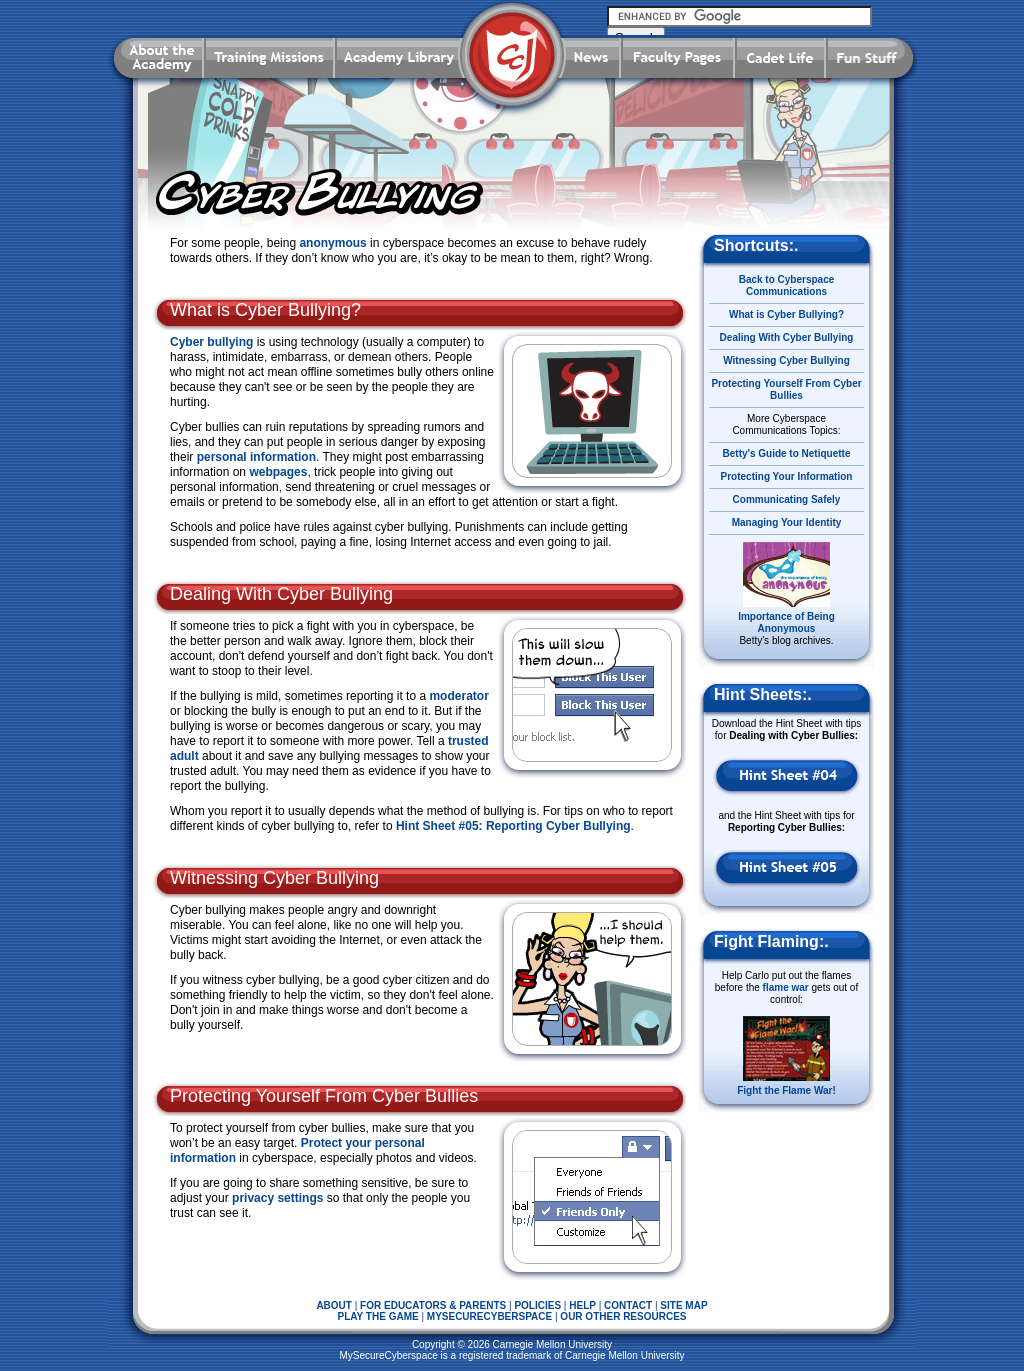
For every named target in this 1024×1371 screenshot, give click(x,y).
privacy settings (277, 1198)
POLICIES (537, 1305)
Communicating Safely (787, 499)
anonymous (332, 243)
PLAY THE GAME (378, 1316)
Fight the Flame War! (786, 1090)
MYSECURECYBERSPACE (489, 1316)
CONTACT (628, 1305)
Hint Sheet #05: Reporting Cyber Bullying (513, 826)
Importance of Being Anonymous (786, 622)
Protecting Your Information (787, 476)
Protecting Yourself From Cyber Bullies (786, 389)
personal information (256, 457)
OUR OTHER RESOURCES (623, 1316)
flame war (786, 987)
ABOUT (334, 1305)
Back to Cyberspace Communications (787, 285)
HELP (582, 1305)
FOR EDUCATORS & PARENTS (433, 1305)
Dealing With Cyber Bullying (787, 337)
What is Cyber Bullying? (786, 314)
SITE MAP (683, 1305)
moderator (458, 696)
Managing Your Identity (787, 522)
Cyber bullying (211, 342)
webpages (278, 472)
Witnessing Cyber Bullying (786, 360)
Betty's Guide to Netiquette (787, 453)
